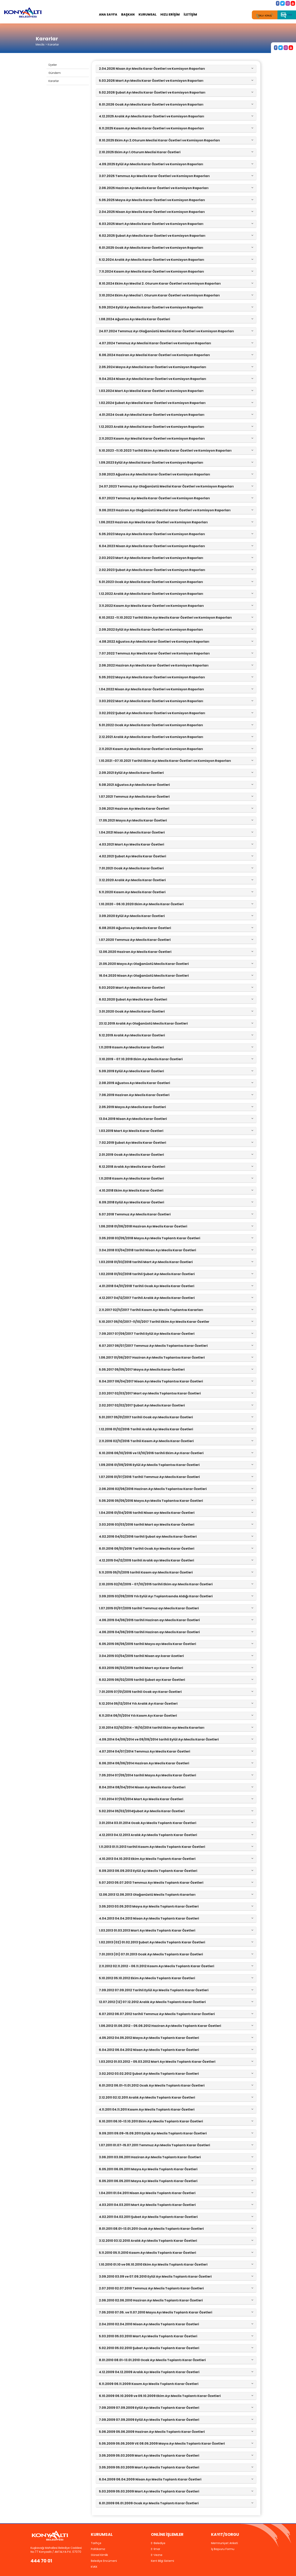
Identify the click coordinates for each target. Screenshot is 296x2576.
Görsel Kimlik (99, 2555)
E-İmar (155, 2549)
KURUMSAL (147, 14)
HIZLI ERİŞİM (170, 14)
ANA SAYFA (108, 14)
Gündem (54, 73)
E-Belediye (158, 2543)
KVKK (94, 2567)
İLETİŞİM (190, 14)
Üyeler (52, 65)
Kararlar (53, 81)
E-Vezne (156, 2555)
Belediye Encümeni (104, 2561)
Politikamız (98, 2549)
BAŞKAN (128, 14)
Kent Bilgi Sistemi (162, 2561)
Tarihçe (96, 2543)
